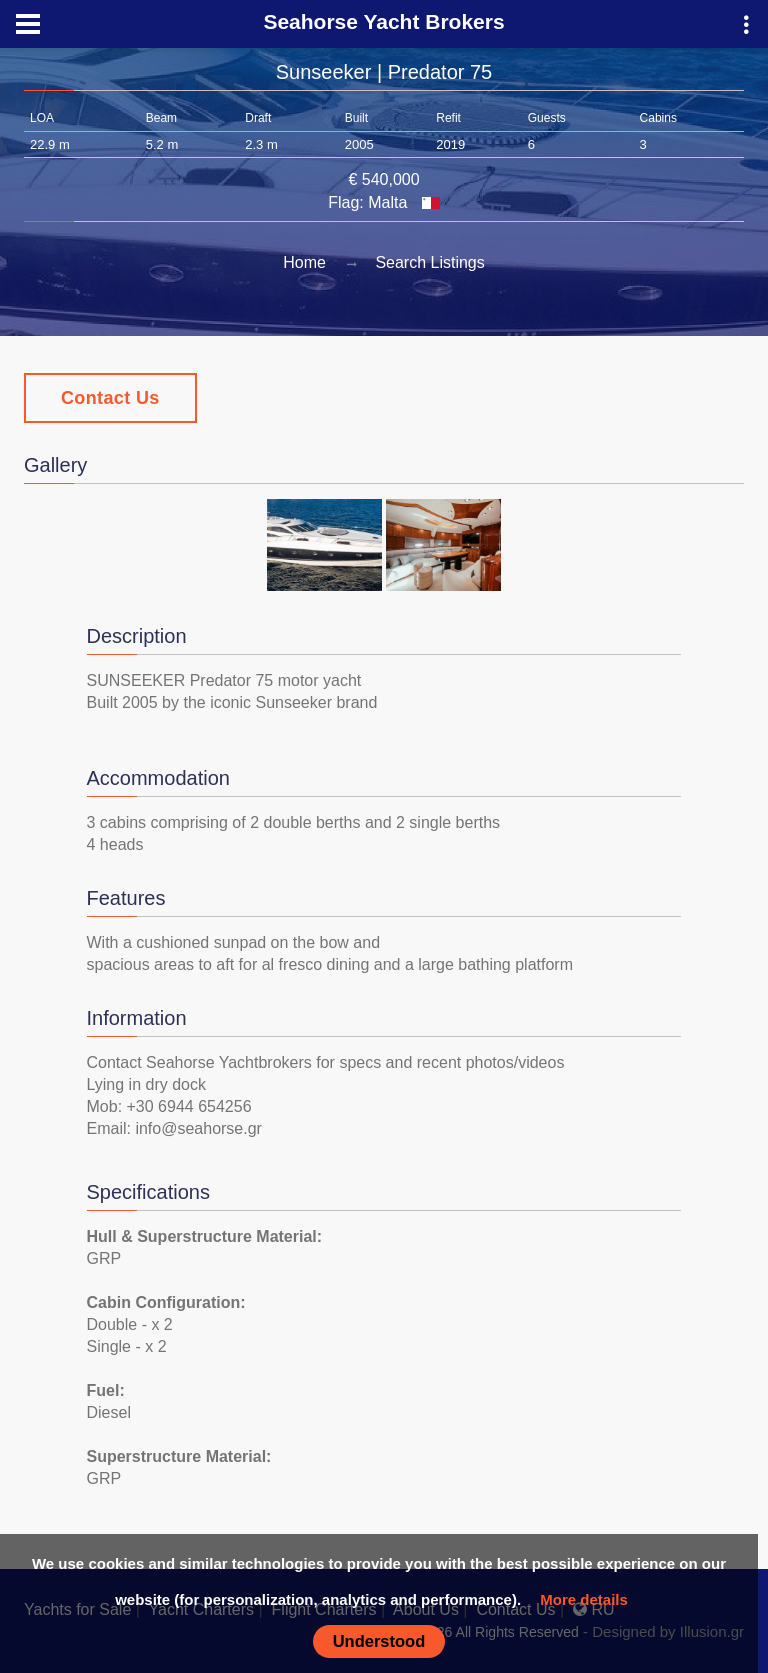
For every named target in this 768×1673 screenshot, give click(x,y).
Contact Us (110, 398)
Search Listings (429, 262)
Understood (379, 1641)
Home (304, 262)
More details (584, 1599)
